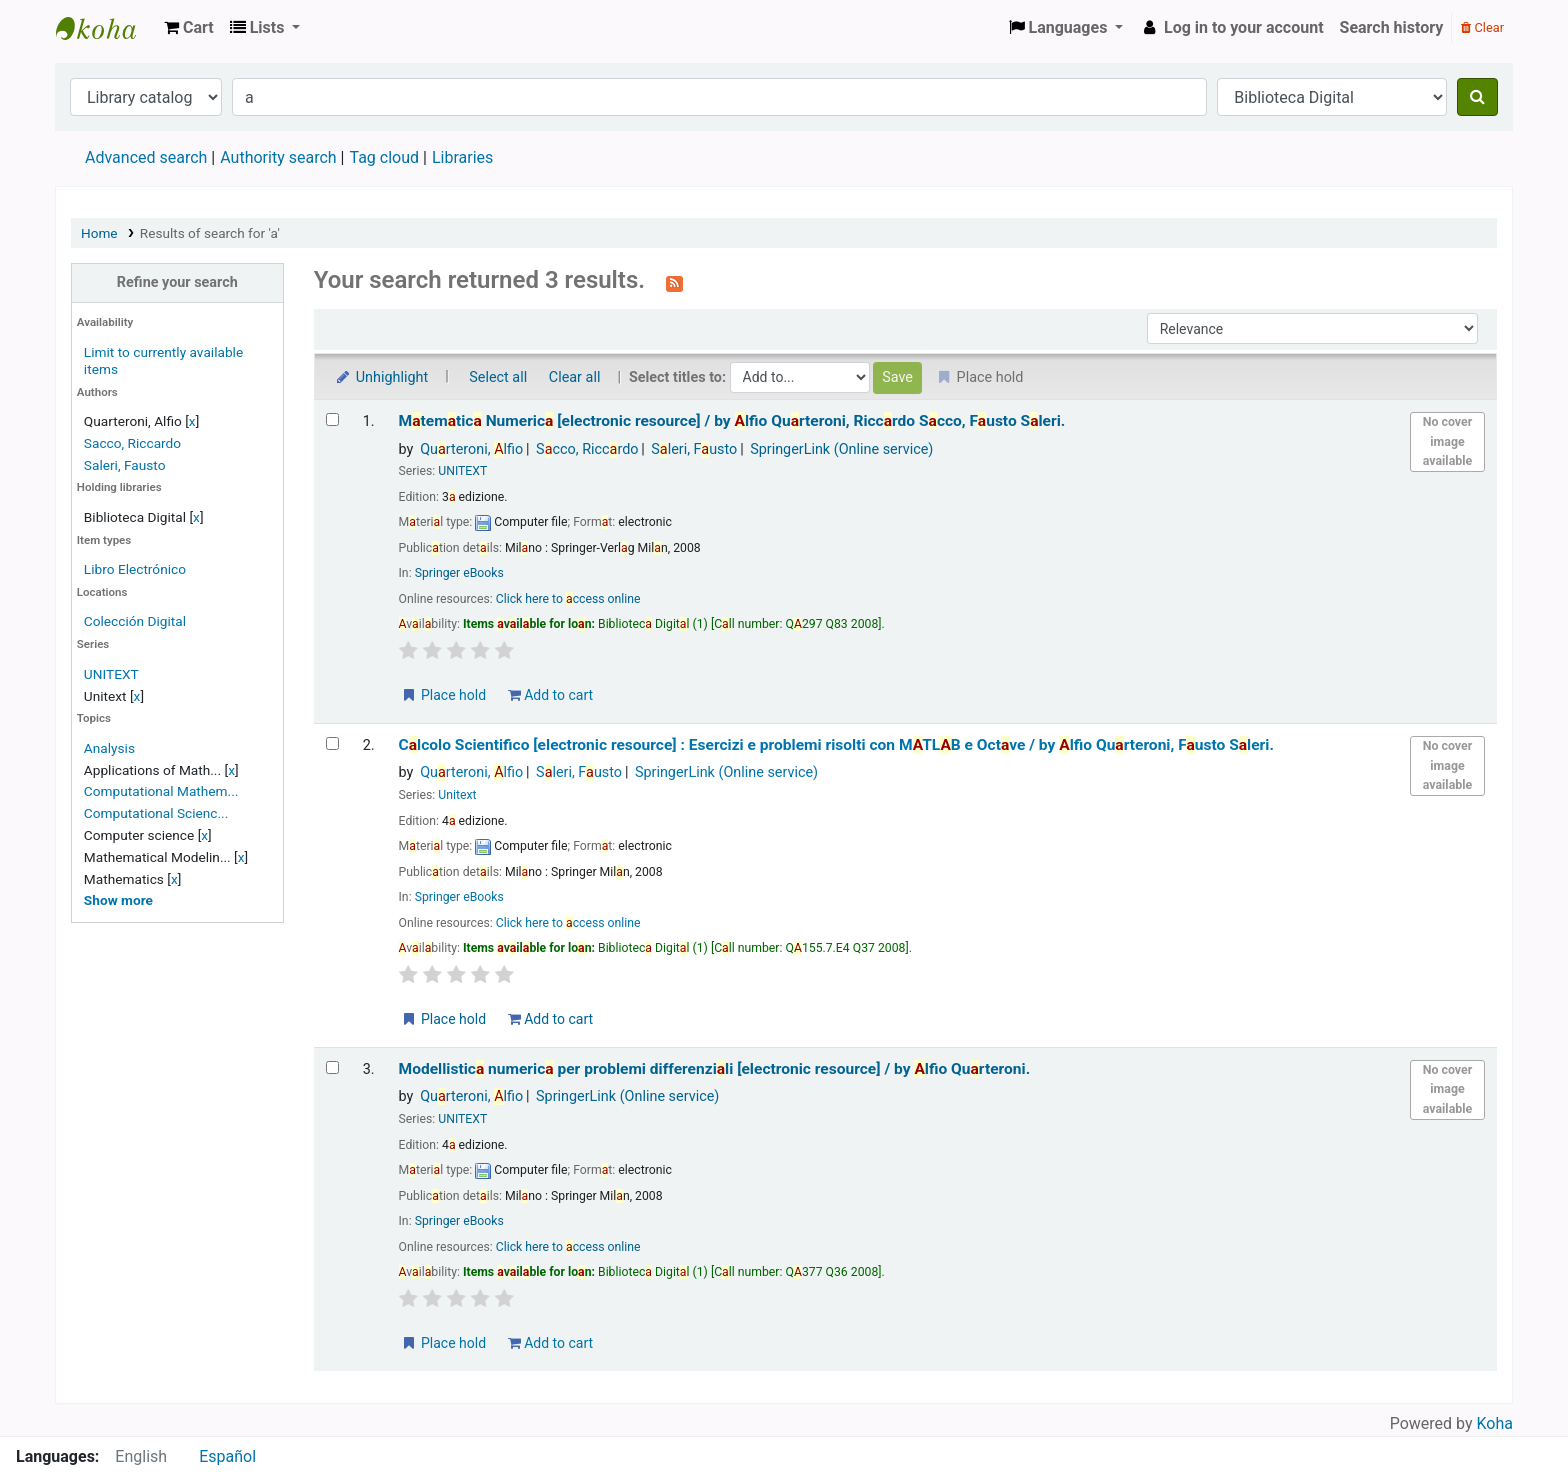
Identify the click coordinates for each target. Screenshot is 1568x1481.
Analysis (109, 748)
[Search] (1477, 97)
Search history (1392, 27)
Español (227, 1456)
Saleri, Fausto (125, 465)
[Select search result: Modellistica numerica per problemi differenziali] (332, 1067)
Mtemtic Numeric (732, 421)
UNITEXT (111, 674)
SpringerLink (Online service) (841, 449)
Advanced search (146, 157)
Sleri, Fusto (694, 449)
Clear (1482, 27)
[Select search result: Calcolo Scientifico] (332, 743)
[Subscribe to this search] (674, 282)
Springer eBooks (459, 573)
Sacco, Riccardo (132, 443)
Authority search (278, 157)
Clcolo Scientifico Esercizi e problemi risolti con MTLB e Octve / (836, 745)
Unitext (457, 795)
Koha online (106, 28)
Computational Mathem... (161, 791)
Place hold (443, 695)
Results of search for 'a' (210, 233)
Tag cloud (384, 157)
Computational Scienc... (156, 813)
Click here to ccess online (568, 599)
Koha (1495, 1423)
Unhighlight (381, 377)
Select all (498, 377)
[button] (189, 28)
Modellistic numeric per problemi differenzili (715, 1069)
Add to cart (550, 695)
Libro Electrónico (135, 569)
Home (99, 233)
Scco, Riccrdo (587, 449)
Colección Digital (135, 621)
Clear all (575, 377)
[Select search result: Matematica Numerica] (332, 419)
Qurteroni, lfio (471, 449)
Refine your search (177, 282)
